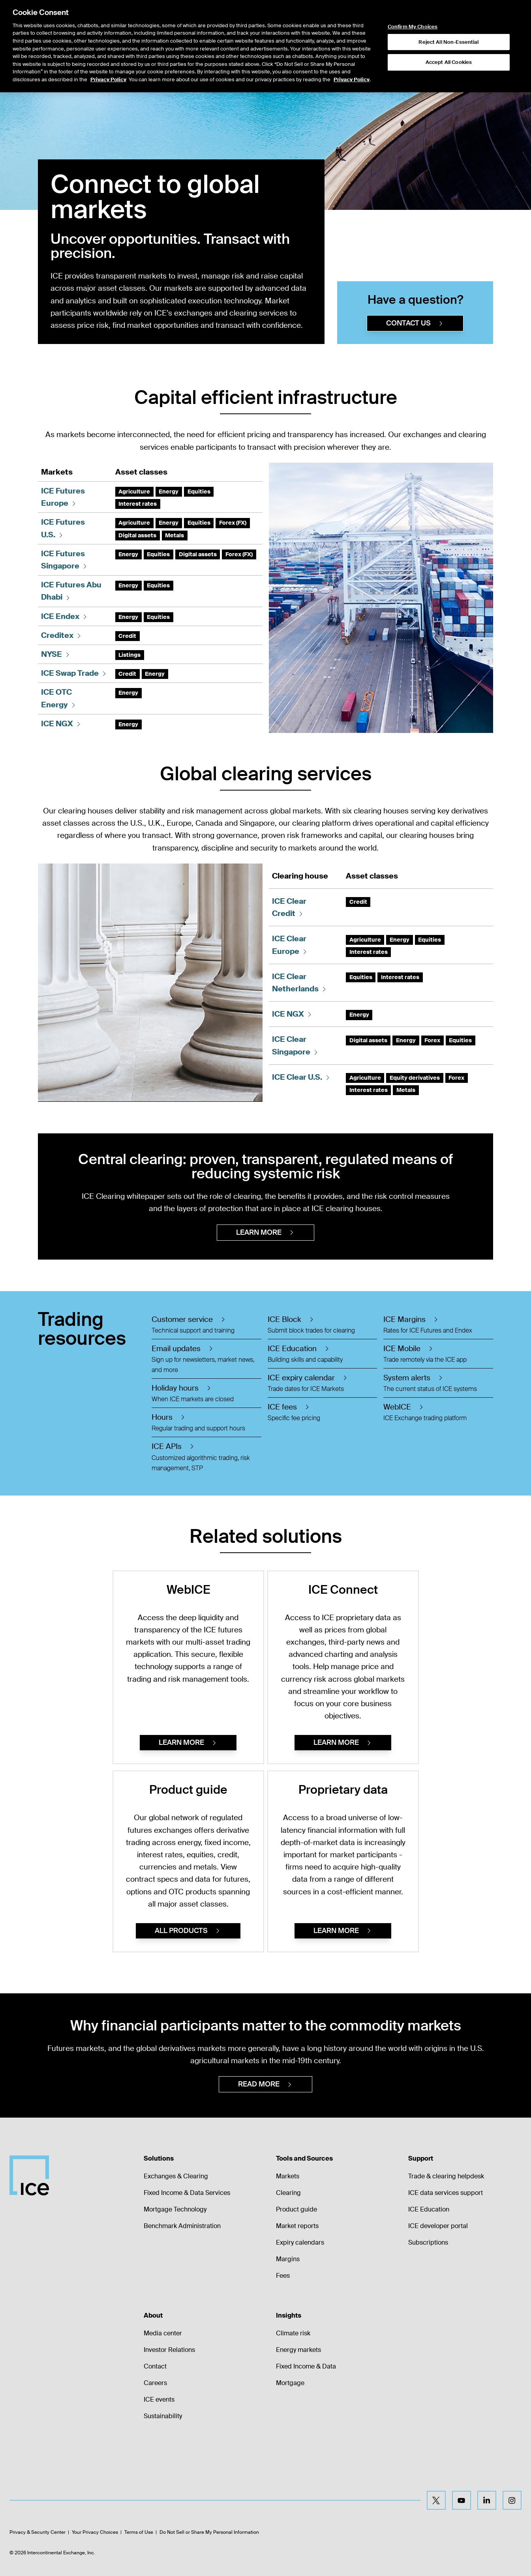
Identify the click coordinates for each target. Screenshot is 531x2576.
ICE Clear (301, 1077)
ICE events (159, 2399)
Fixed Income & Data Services (187, 2193)
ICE (64, 616)
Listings (129, 654)
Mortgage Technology (175, 2209)
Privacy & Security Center (37, 2532)
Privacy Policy (108, 43)
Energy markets (298, 2350)
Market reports (297, 2226)
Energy (168, 491)
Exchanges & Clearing (176, 2176)
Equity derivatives (415, 1077)
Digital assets (137, 535)
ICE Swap (74, 673)
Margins (288, 2259)
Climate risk (293, 2333)
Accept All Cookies (449, 26)
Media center (163, 2333)
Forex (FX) (232, 522)
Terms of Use (138, 2532)
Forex (432, 1039)
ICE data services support (445, 2193)
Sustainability (163, 2416)
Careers (155, 2383)
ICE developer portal (438, 2226)
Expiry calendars (300, 2242)
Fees (283, 2275)
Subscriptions (428, 2242)
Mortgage (290, 2383)
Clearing (288, 2193)
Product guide (296, 2209)
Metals (174, 535)
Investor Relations (169, 2350)
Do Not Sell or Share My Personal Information (209, 2532)
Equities (199, 491)
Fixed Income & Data (306, 2366)
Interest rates (137, 503)
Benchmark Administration (182, 2226)
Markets (287, 2176)
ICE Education (428, 2209)
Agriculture (134, 491)
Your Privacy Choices (95, 2532)
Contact (155, 2366)
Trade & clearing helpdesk (446, 2176)
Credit (127, 635)
